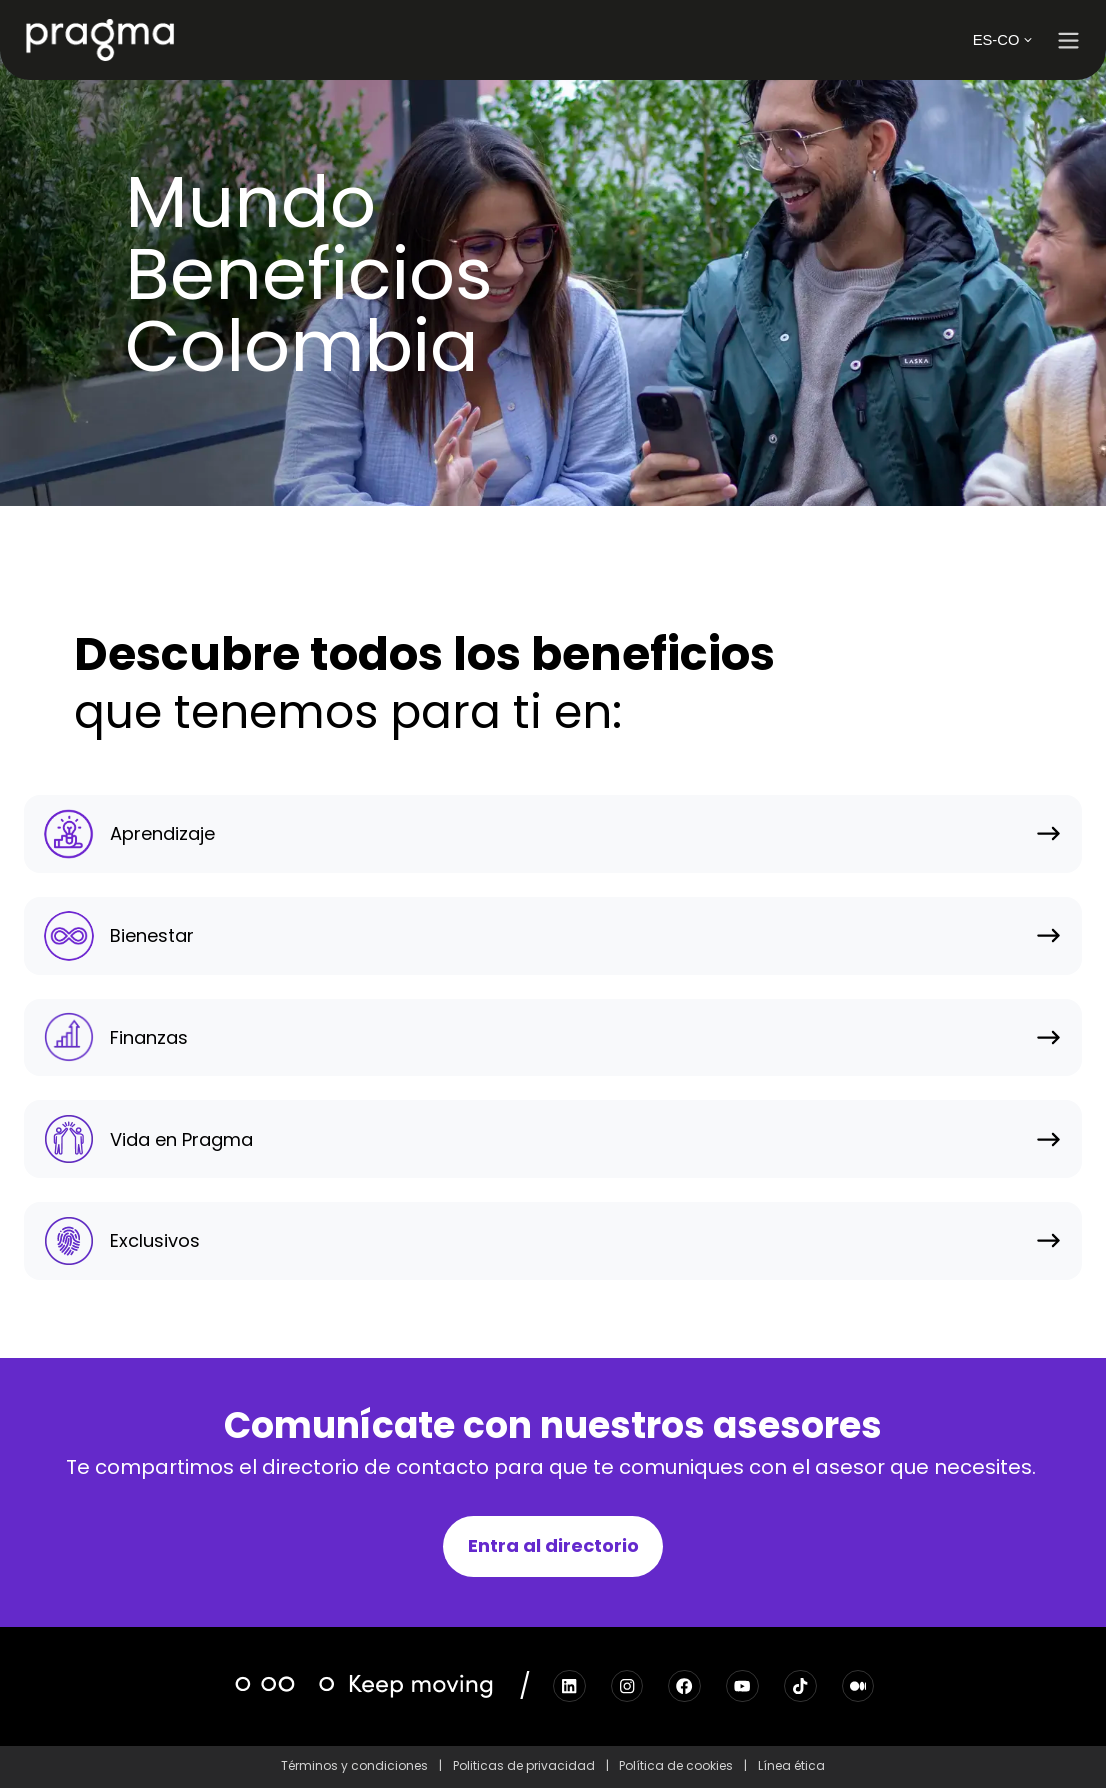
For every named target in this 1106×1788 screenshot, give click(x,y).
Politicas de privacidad (524, 1765)
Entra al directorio (553, 1545)
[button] (1068, 40)
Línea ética (791, 1765)
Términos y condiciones (354, 1765)
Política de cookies (676, 1765)
